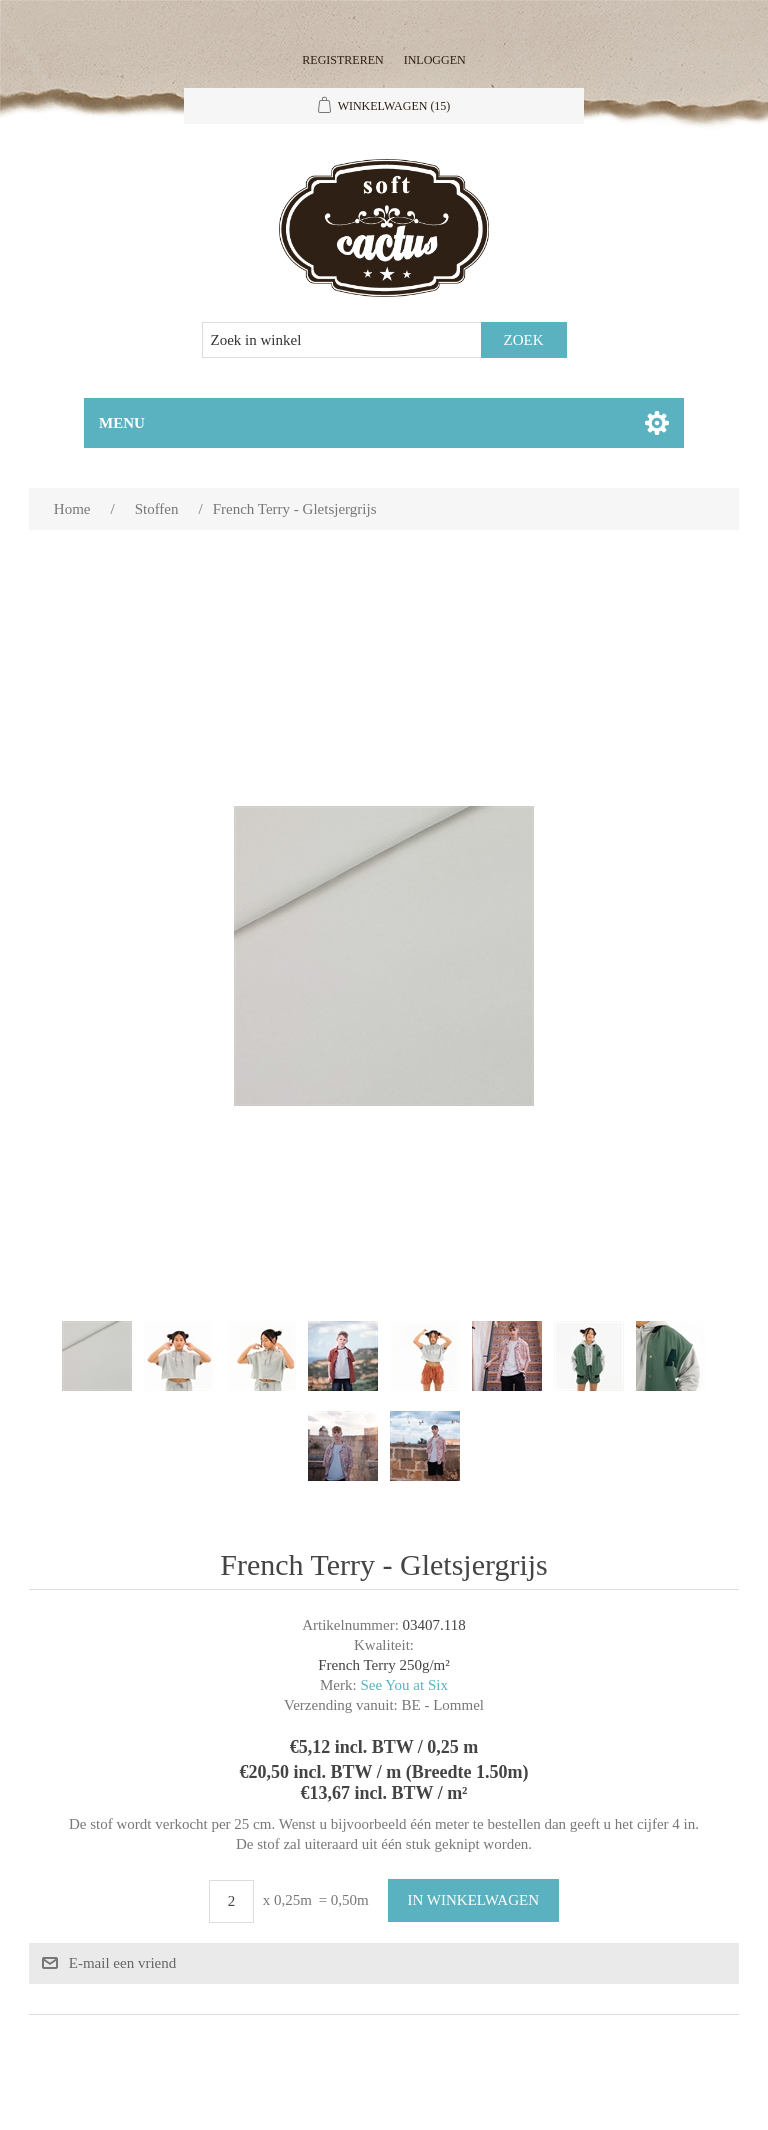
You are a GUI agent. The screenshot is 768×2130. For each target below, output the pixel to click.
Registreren (342, 60)
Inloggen (435, 60)
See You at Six (404, 1685)
